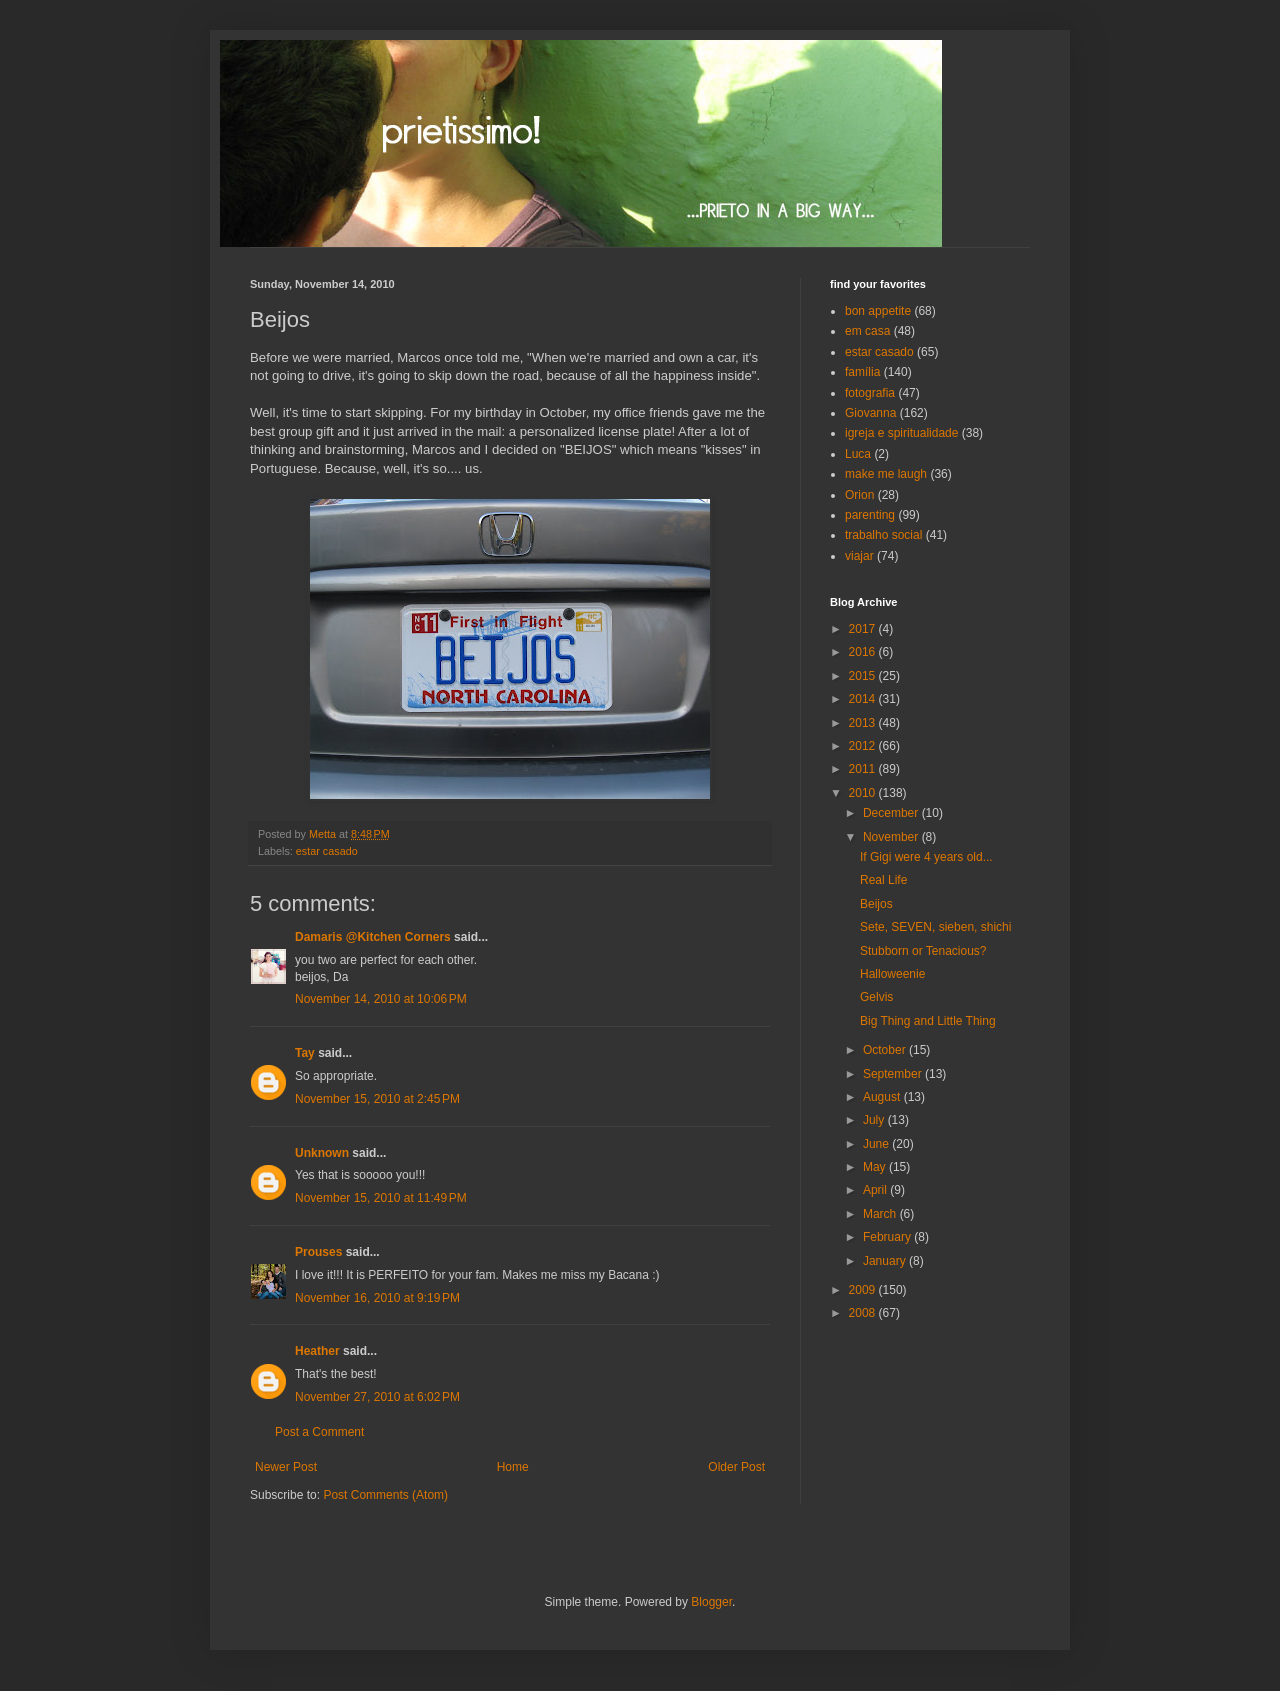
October (886, 1050)
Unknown (322, 1153)
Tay (305, 1053)
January (886, 1261)
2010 (864, 793)
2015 (864, 676)
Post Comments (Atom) (385, 1495)
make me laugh (886, 474)
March (881, 1214)
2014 (864, 699)
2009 (864, 1290)
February (888, 1237)
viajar (859, 556)
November (892, 837)
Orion (859, 495)
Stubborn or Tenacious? (923, 951)
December (892, 813)
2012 (864, 746)
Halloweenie (892, 974)
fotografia (870, 393)
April (876, 1190)
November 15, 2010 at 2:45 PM (377, 1099)
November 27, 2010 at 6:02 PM (377, 1397)
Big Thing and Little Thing (928, 1021)
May (876, 1167)
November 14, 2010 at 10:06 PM (381, 999)
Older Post (736, 1467)
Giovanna (870, 413)
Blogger (711, 1602)
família (862, 372)
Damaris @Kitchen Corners (373, 937)
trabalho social (883, 535)
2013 (864, 723)
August (883, 1097)
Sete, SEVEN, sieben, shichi (935, 927)
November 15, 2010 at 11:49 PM (381, 1198)
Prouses (318, 1252)
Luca (858, 454)
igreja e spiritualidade (901, 433)
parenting (870, 515)
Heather (317, 1351)
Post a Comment (319, 1432)
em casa (867, 331)
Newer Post (286, 1467)
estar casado (327, 851)
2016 (864, 652)
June (877, 1144)
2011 (864, 769)
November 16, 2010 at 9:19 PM (377, 1298)
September (894, 1074)
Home (513, 1467)
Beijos (876, 904)
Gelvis (876, 997)
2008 (864, 1313)
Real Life (883, 880)
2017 (864, 629)
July (875, 1120)
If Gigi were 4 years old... (926, 857)
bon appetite (878, 311)
